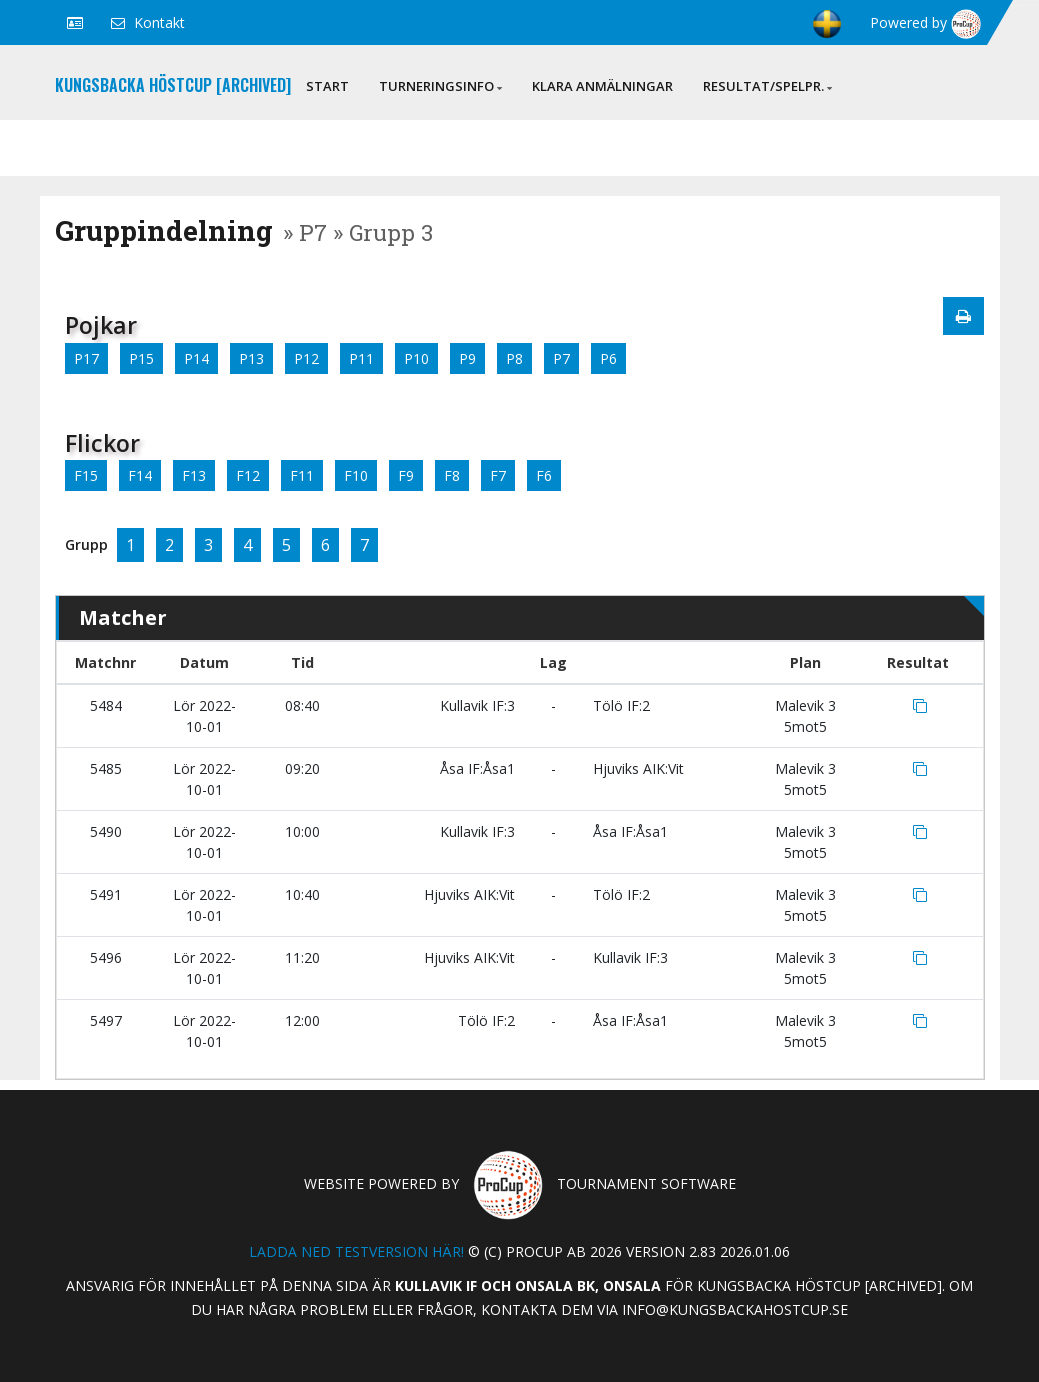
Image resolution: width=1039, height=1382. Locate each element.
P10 (416, 358)
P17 (86, 358)
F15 (86, 475)
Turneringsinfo (440, 86)
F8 (452, 475)
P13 (251, 358)
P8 (514, 358)
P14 (196, 358)
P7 (561, 358)
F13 (194, 475)
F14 (140, 475)
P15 (141, 358)
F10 (356, 475)
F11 (302, 475)
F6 (544, 475)
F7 (498, 475)
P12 (306, 358)
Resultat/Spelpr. (767, 86)
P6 (608, 358)
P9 (467, 358)
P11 (361, 358)
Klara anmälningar (602, 86)
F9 (406, 475)
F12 (248, 475)
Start (327, 86)
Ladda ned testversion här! (356, 1251)
